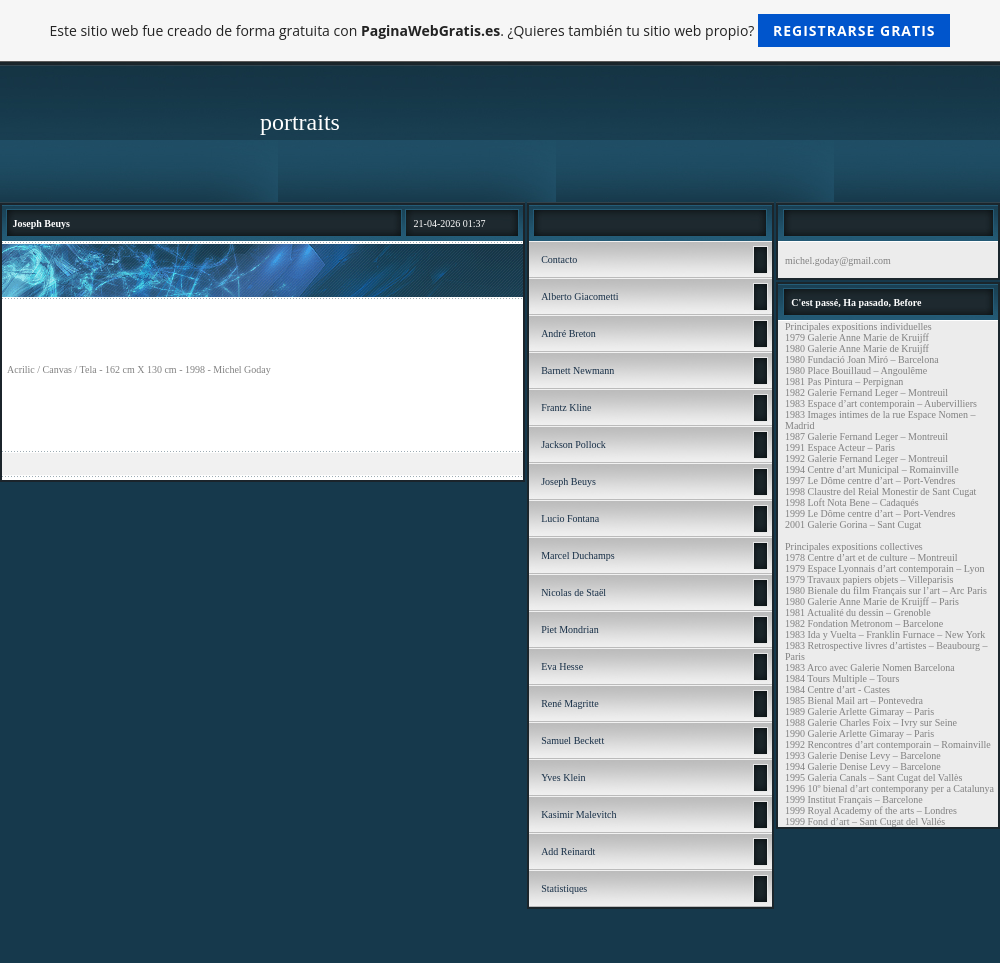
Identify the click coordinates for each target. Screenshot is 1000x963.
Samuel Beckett (572, 740)
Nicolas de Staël (573, 592)
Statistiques (564, 888)
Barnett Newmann (577, 370)
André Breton (568, 333)
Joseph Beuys (568, 481)
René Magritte (569, 703)
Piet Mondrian (570, 629)
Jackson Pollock (573, 444)
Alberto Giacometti (579, 296)
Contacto (559, 259)
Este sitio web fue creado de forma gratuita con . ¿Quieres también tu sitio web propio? (500, 30)
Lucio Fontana (570, 518)
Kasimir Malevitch (578, 814)
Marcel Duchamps (578, 555)
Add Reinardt (568, 851)
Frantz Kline (566, 407)
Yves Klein (563, 777)
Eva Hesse (562, 666)
